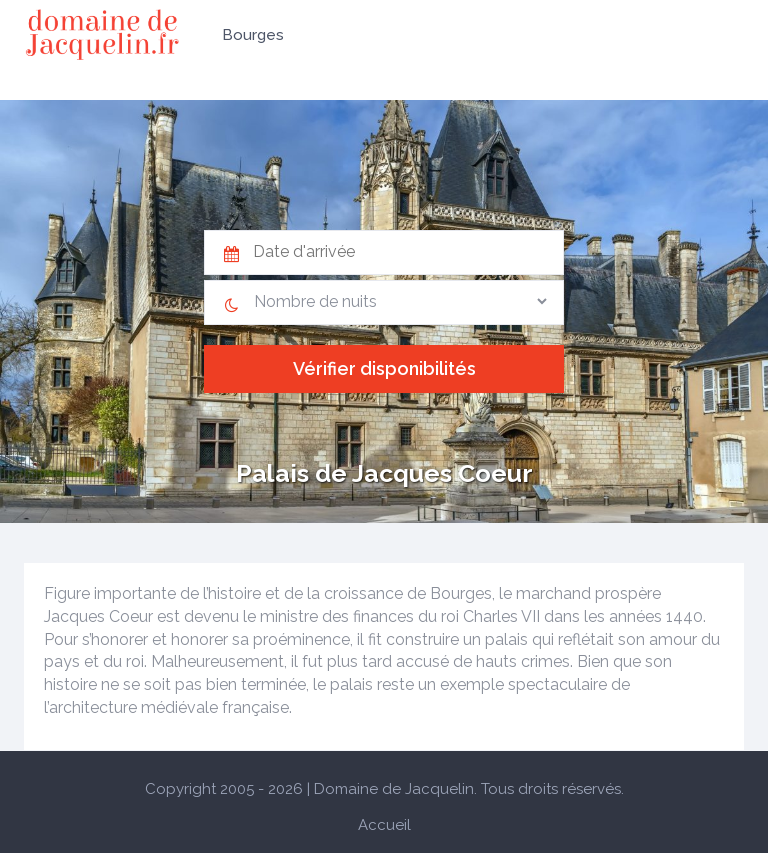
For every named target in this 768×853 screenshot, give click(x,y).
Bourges (253, 35)
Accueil (384, 825)
